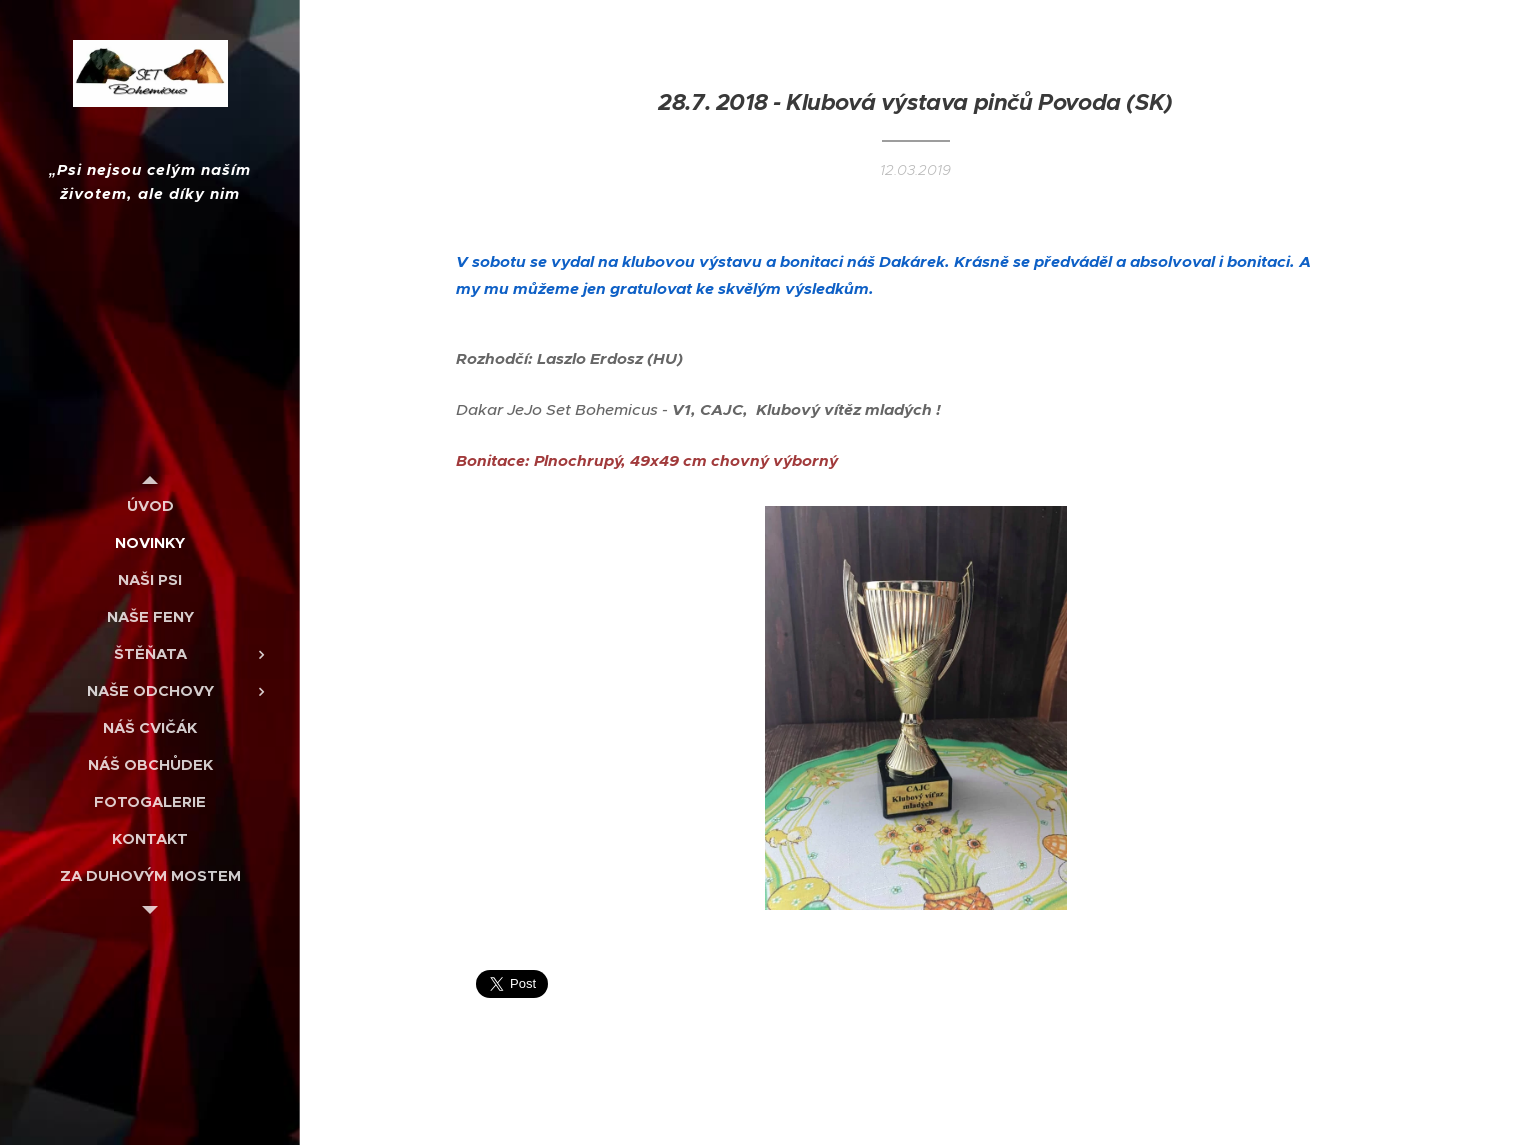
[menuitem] (150, 505)
